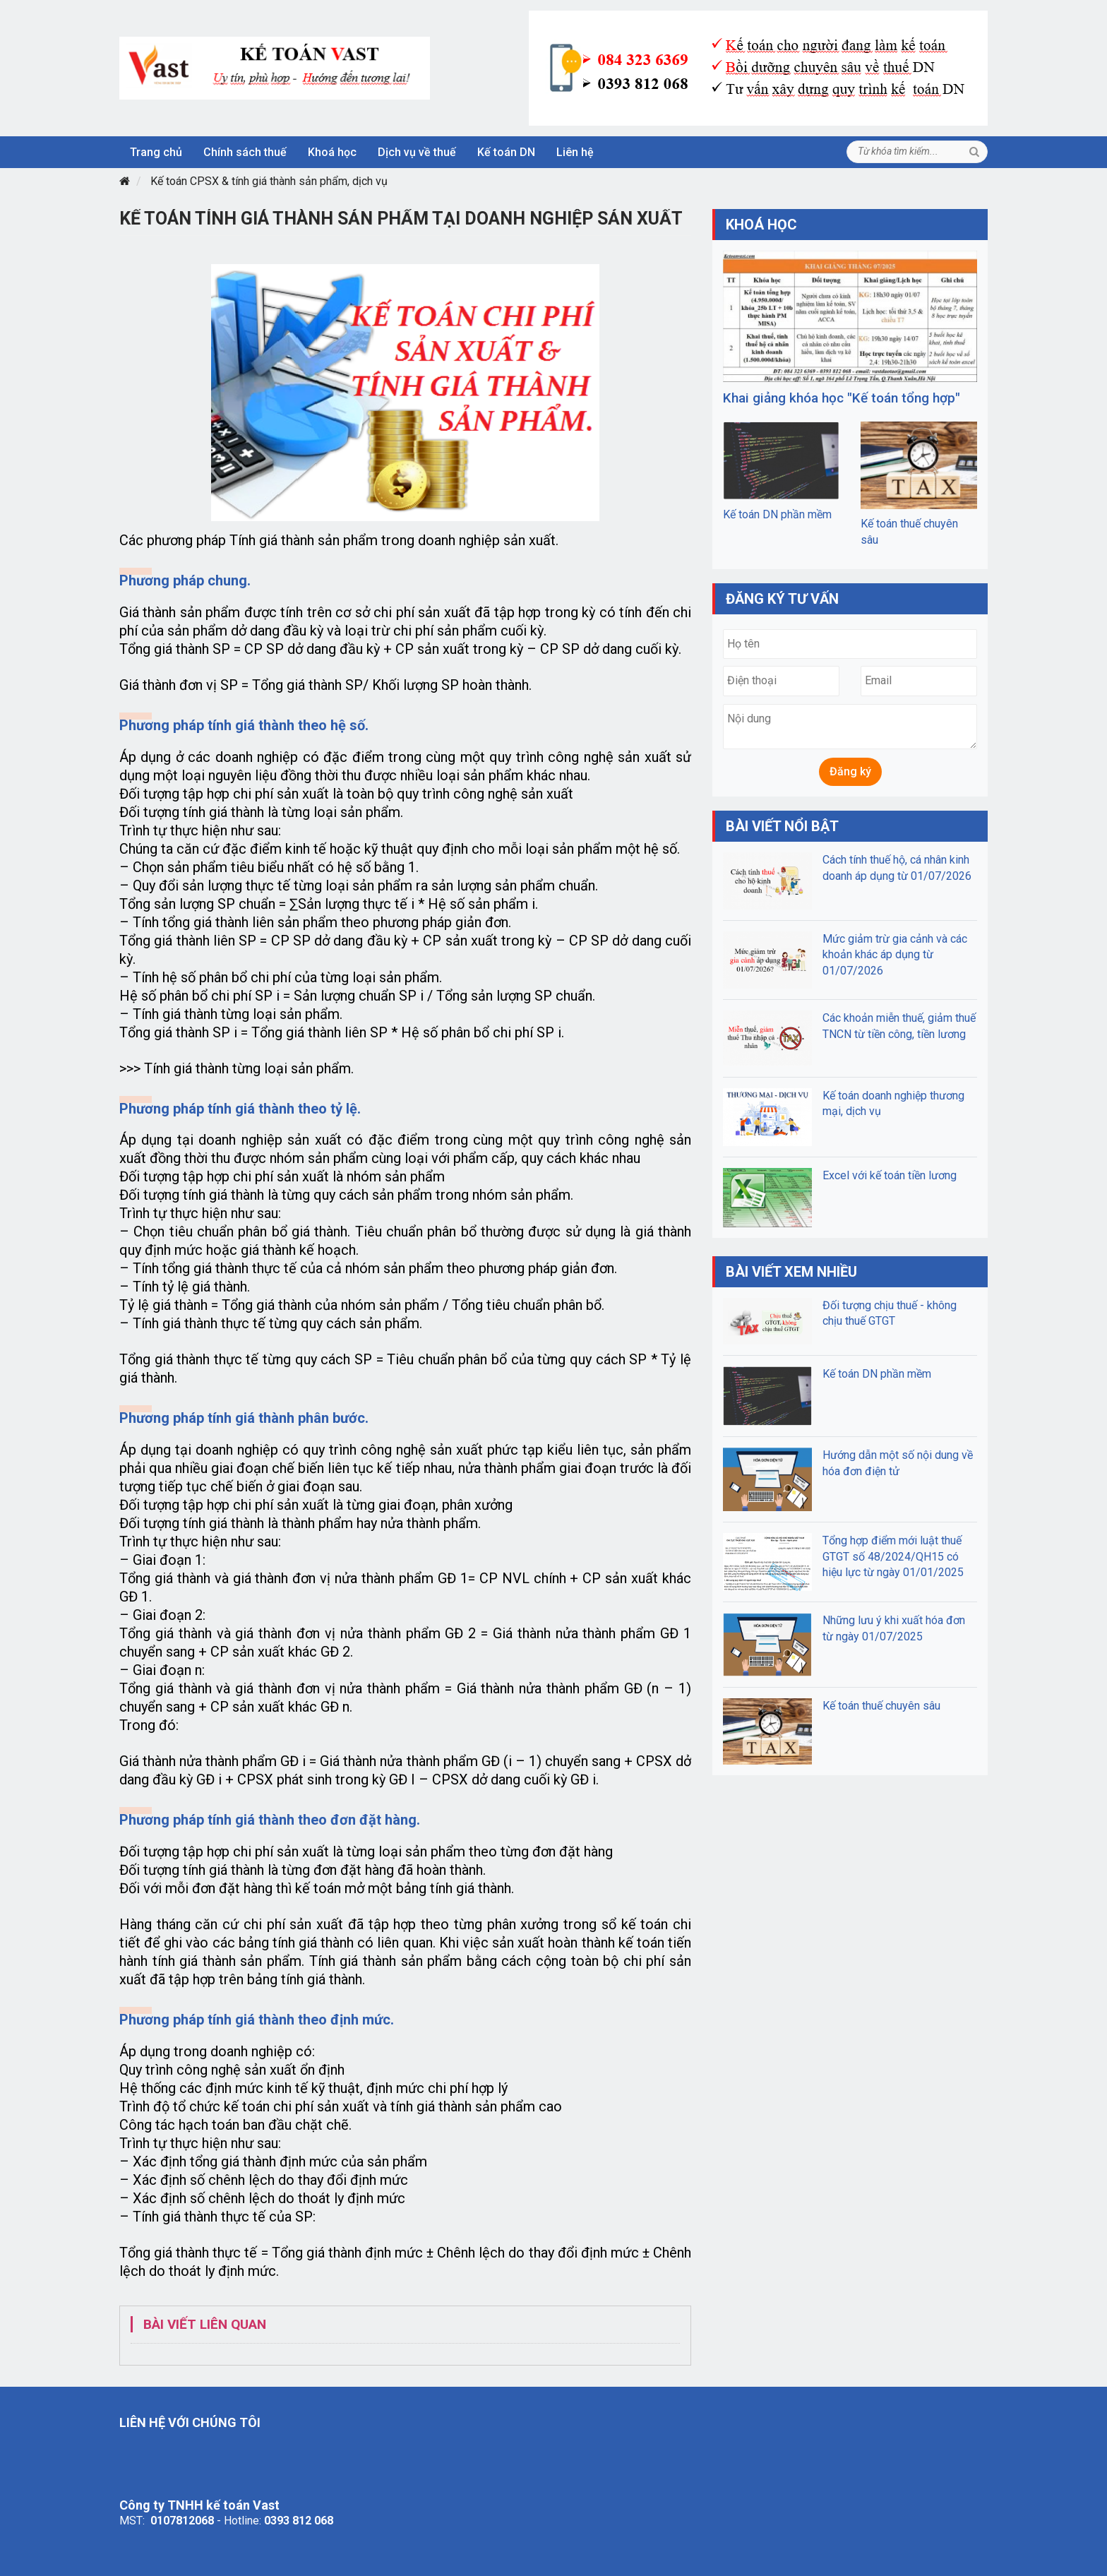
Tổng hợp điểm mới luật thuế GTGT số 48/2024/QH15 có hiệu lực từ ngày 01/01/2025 (893, 1556)
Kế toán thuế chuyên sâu (881, 1705)
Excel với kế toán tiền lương (889, 1175)
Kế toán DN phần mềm (777, 514)
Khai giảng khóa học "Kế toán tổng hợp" (841, 398)
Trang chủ (156, 152)
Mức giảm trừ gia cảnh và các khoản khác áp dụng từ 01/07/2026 (894, 954)
